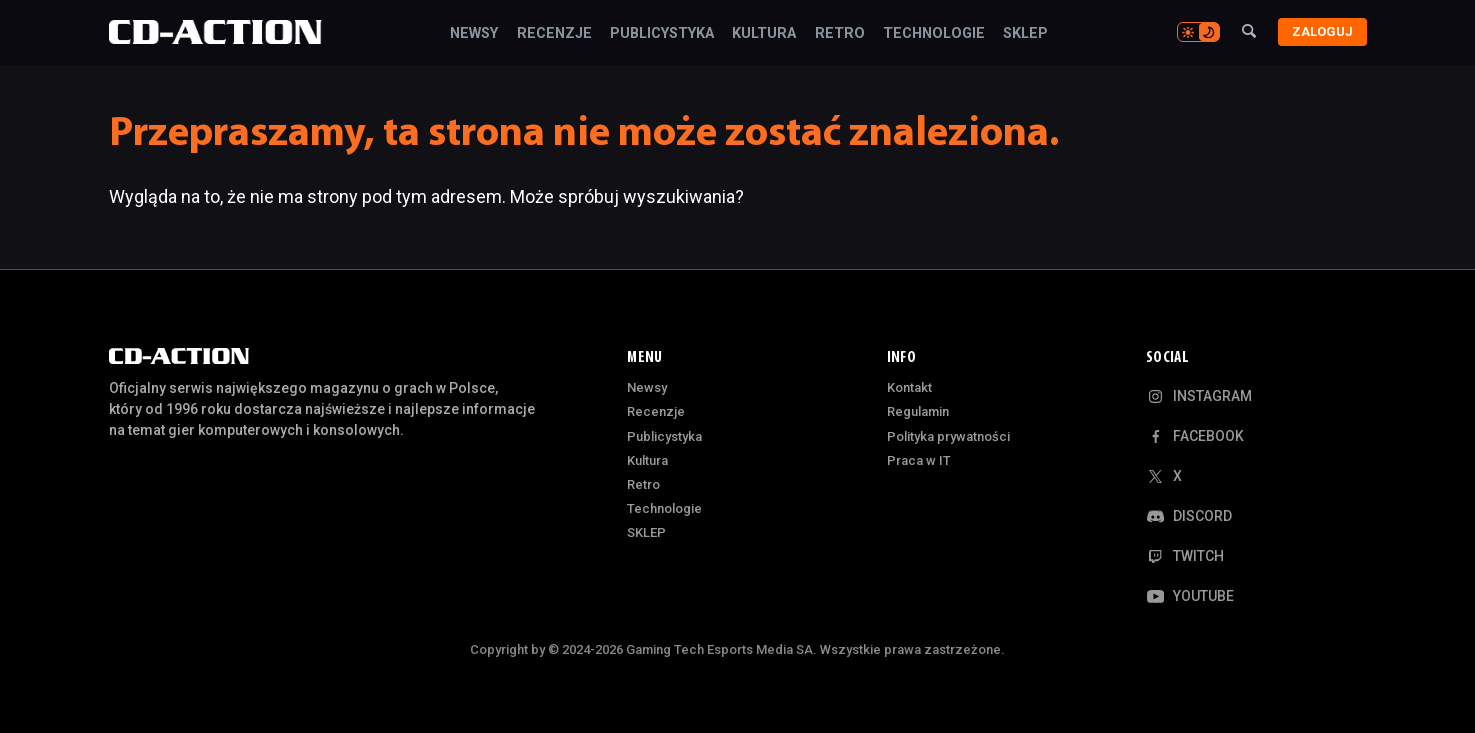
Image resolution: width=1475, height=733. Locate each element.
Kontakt (909, 387)
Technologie (934, 34)
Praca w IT (919, 460)
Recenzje (554, 34)
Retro (840, 34)
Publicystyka (662, 34)
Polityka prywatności (948, 436)
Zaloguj (1322, 31)
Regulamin (918, 411)
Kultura (764, 34)
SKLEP (1025, 34)
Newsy (474, 34)
